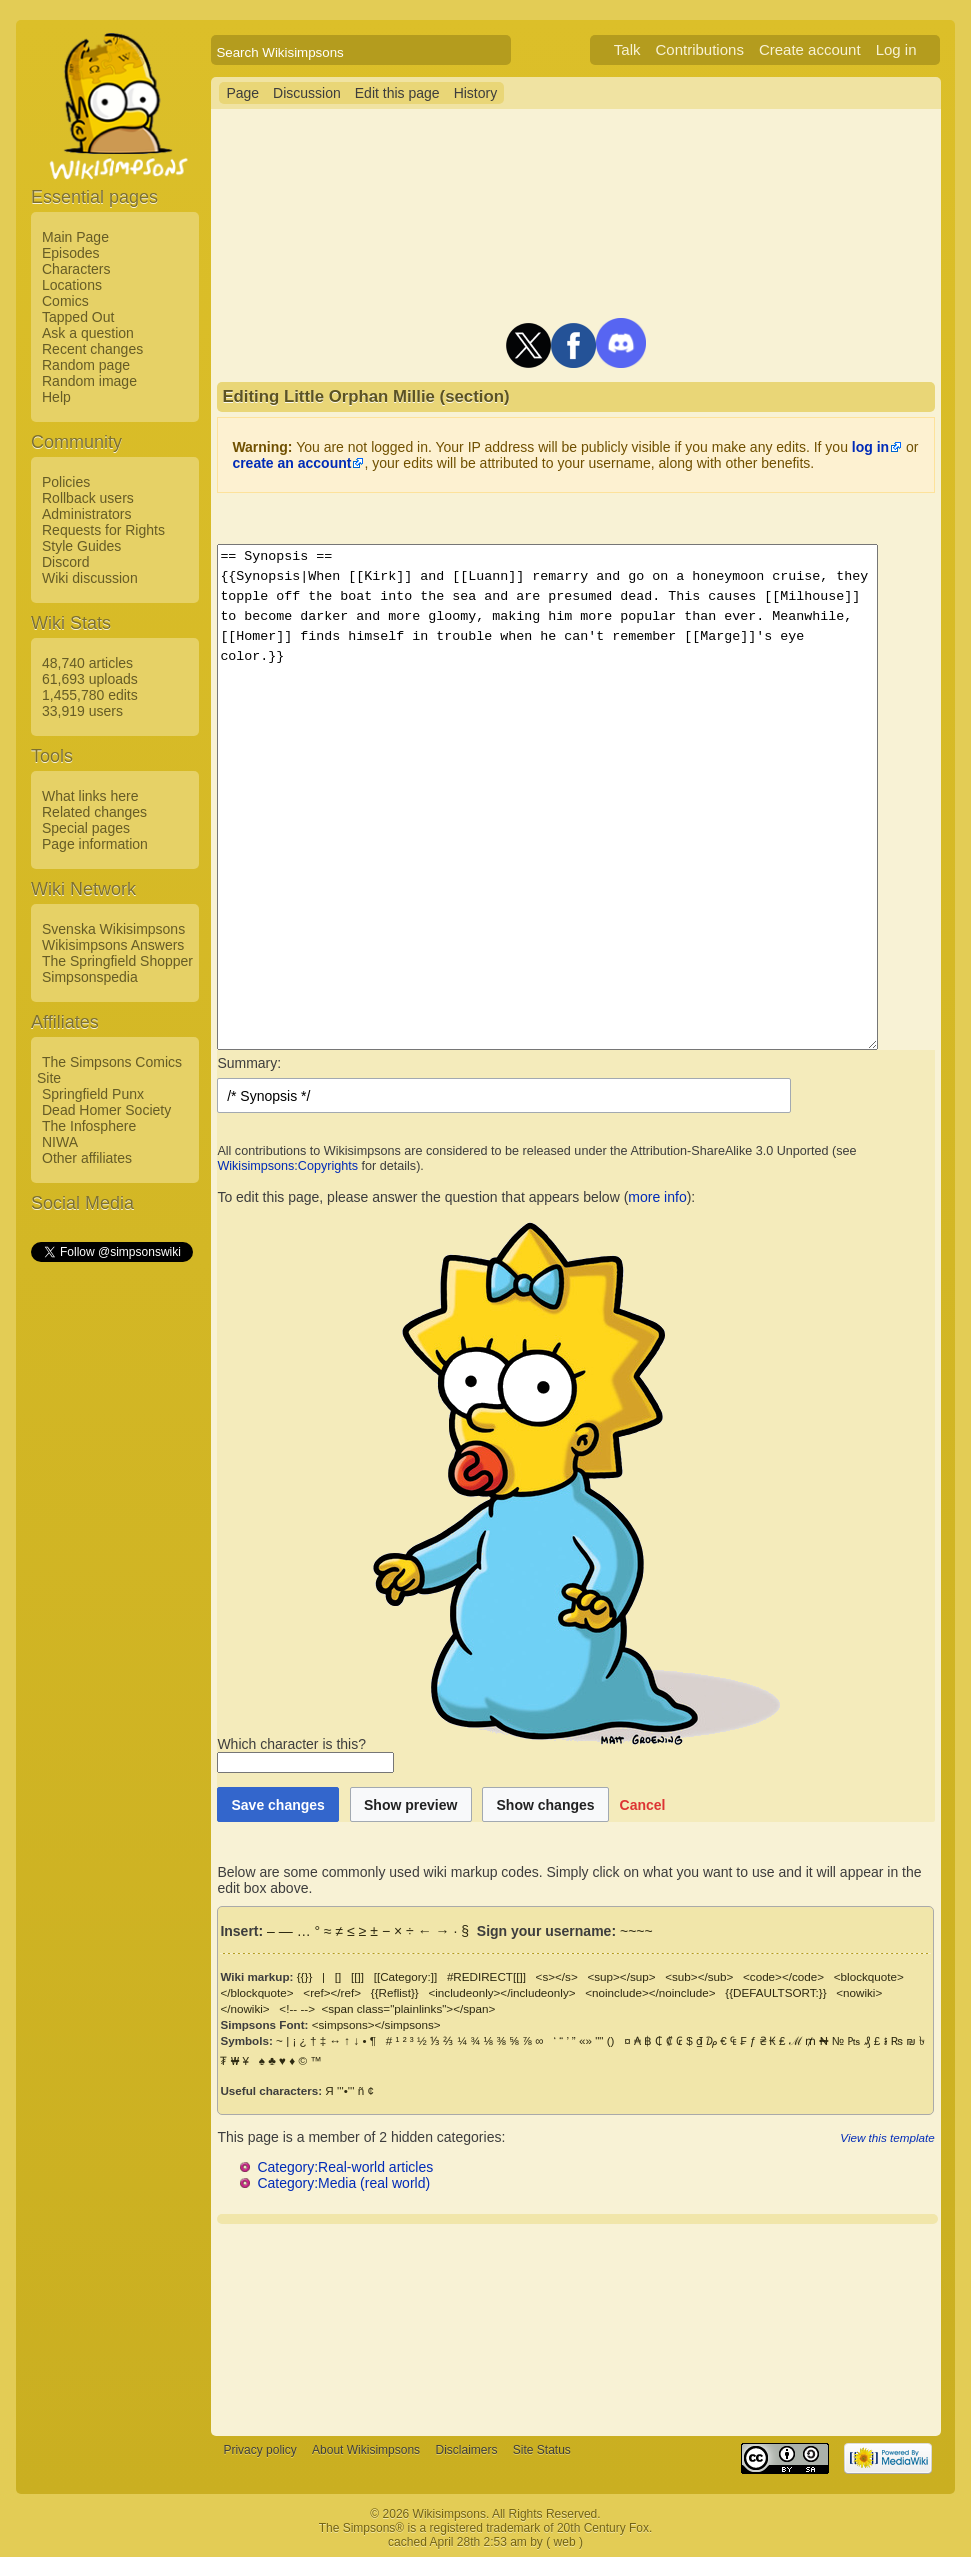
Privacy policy (259, 2450)
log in (870, 447)
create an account (291, 463)
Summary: (249, 1063)
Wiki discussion (90, 578)
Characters (76, 269)
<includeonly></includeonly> (501, 1992)
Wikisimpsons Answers (113, 945)
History (476, 93)
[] (338, 1976)
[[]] (357, 1976)
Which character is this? (501, 1744)
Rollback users (88, 498)
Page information (95, 844)
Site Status (542, 2450)
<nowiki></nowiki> (883, 1992)
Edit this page (397, 93)
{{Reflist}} (395, 1992)
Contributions (724, 49)
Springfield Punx (93, 1094)
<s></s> (557, 1976)
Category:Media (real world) (343, 2183)
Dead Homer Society (106, 1110)
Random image (89, 381)
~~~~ (636, 1931)
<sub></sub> (699, 1976)
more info (657, 1197)
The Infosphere (89, 1126)
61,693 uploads (90, 679)
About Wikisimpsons (366, 2450)
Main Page (75, 237)
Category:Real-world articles (345, 2167)
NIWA (60, 1142)
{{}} (305, 1976)
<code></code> (783, 1976)
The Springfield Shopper (117, 961)
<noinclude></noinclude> (650, 1992)
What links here (90, 796)
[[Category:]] (406, 1976)
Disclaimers (466, 2450)
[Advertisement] (111, 1565)
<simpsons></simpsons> (376, 2024)
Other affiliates (87, 1158)
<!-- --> (238, 2008)
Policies (66, 482)
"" (599, 2040)
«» (585, 2040)
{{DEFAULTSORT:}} (775, 1992)
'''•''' (345, 2090)
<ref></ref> (332, 1992)
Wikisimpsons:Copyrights (287, 1166)
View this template (911, 2137)
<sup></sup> (621, 1976)
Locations (72, 285)
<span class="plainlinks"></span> (349, 2008)
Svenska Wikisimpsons (113, 929)
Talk (651, 49)
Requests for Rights (103, 530)
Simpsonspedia (90, 977)
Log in (920, 49)
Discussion (307, 93)
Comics (65, 301)
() (611, 2040)
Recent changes (92, 349)
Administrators (86, 514)
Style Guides (81, 546)
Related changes (94, 812)
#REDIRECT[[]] (486, 1976)
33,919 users (82, 711)
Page (242, 93)
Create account (834, 49)
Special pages (86, 828)
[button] (643, 1804)
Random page (86, 365)
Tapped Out (78, 317)
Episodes (71, 253)
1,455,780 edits (90, 695)
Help (56, 397)
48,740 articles (87, 663)
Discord (65, 562)
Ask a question (88, 333)
